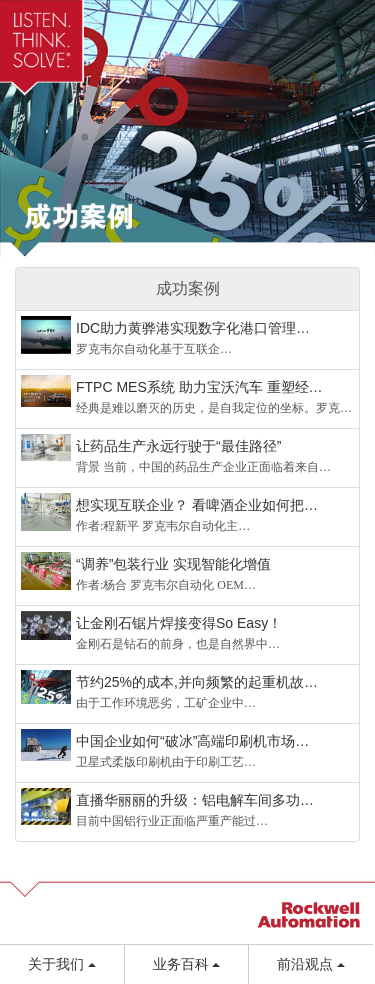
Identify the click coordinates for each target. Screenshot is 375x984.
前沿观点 (311, 964)
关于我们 (62, 964)
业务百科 (187, 964)
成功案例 (188, 288)
